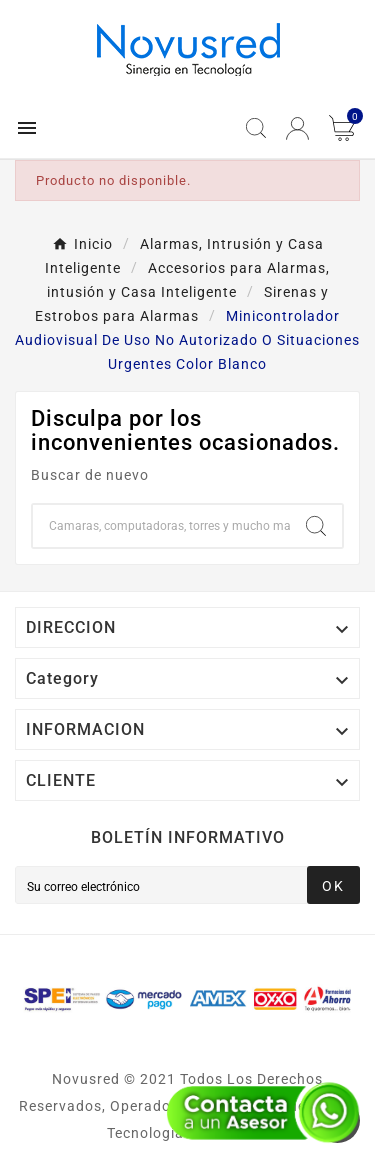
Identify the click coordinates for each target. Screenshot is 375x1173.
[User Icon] (297, 128)
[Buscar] (161, 526)
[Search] (316, 526)
